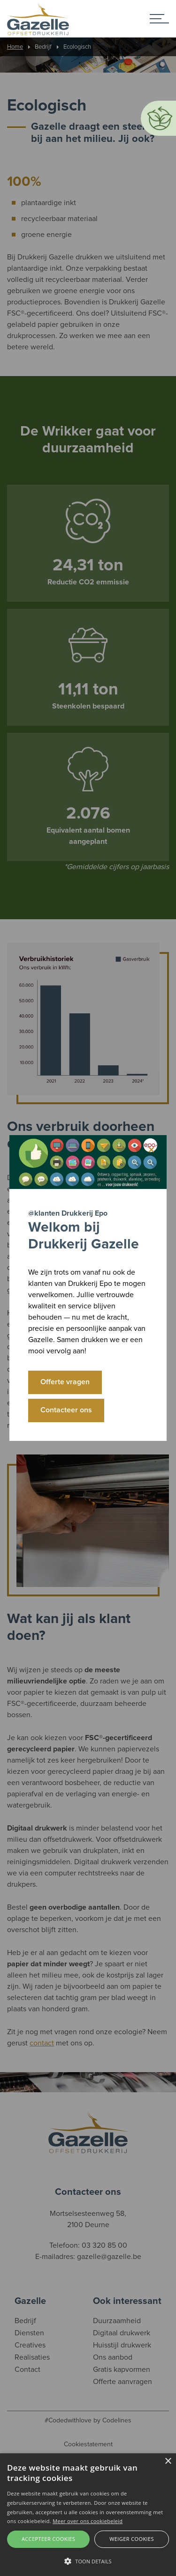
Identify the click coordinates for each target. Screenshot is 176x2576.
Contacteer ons (66, 1410)
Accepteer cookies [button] (48, 2538)
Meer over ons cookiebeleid (87, 2520)
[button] (88, 2561)
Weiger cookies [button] (131, 2538)
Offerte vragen (65, 1382)
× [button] (167, 2461)
